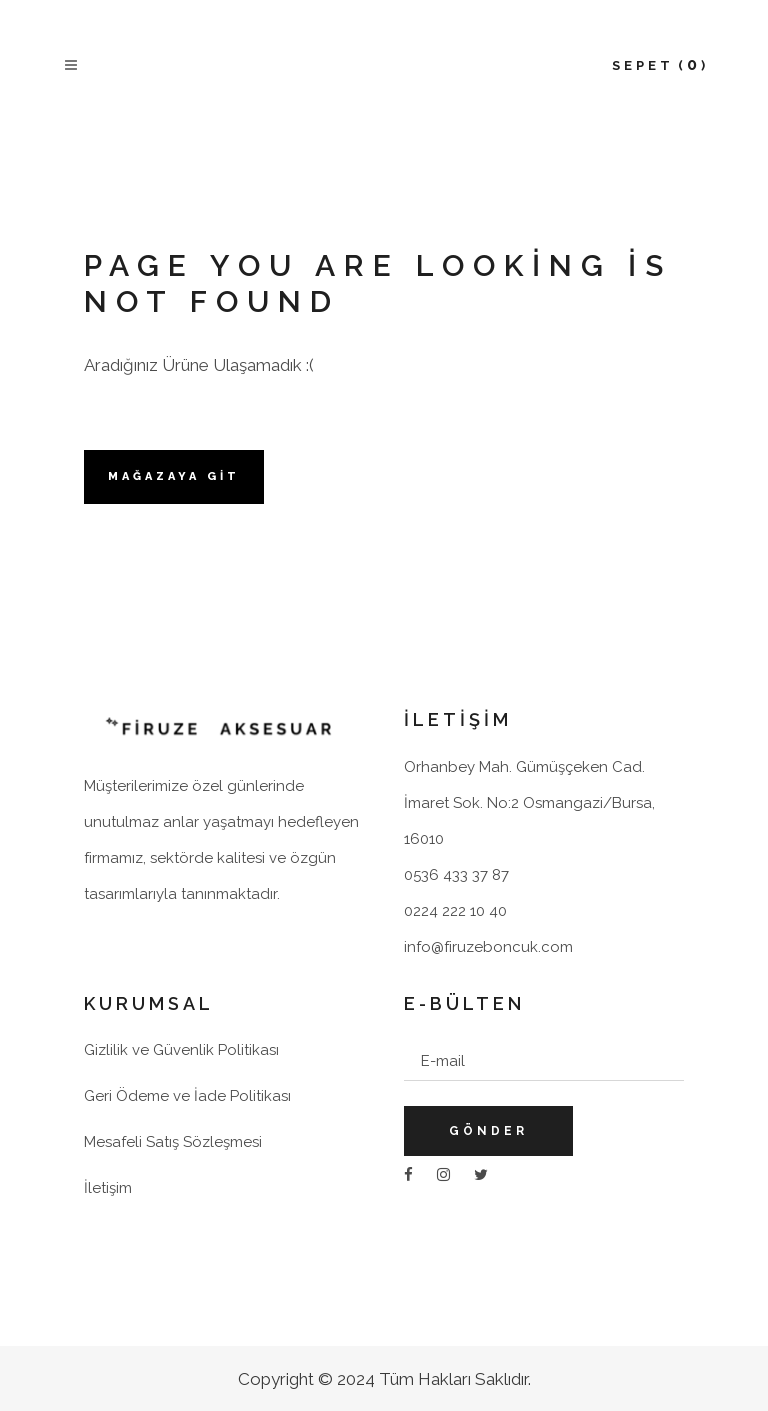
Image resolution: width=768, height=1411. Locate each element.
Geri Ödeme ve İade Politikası (187, 1096)
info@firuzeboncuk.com (488, 947)
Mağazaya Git (174, 476)
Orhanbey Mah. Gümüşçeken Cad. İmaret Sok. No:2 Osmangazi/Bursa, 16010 (529, 803)
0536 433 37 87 (456, 875)
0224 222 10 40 (455, 911)
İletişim (108, 1188)
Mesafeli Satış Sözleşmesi (173, 1142)
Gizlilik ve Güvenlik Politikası (181, 1050)
